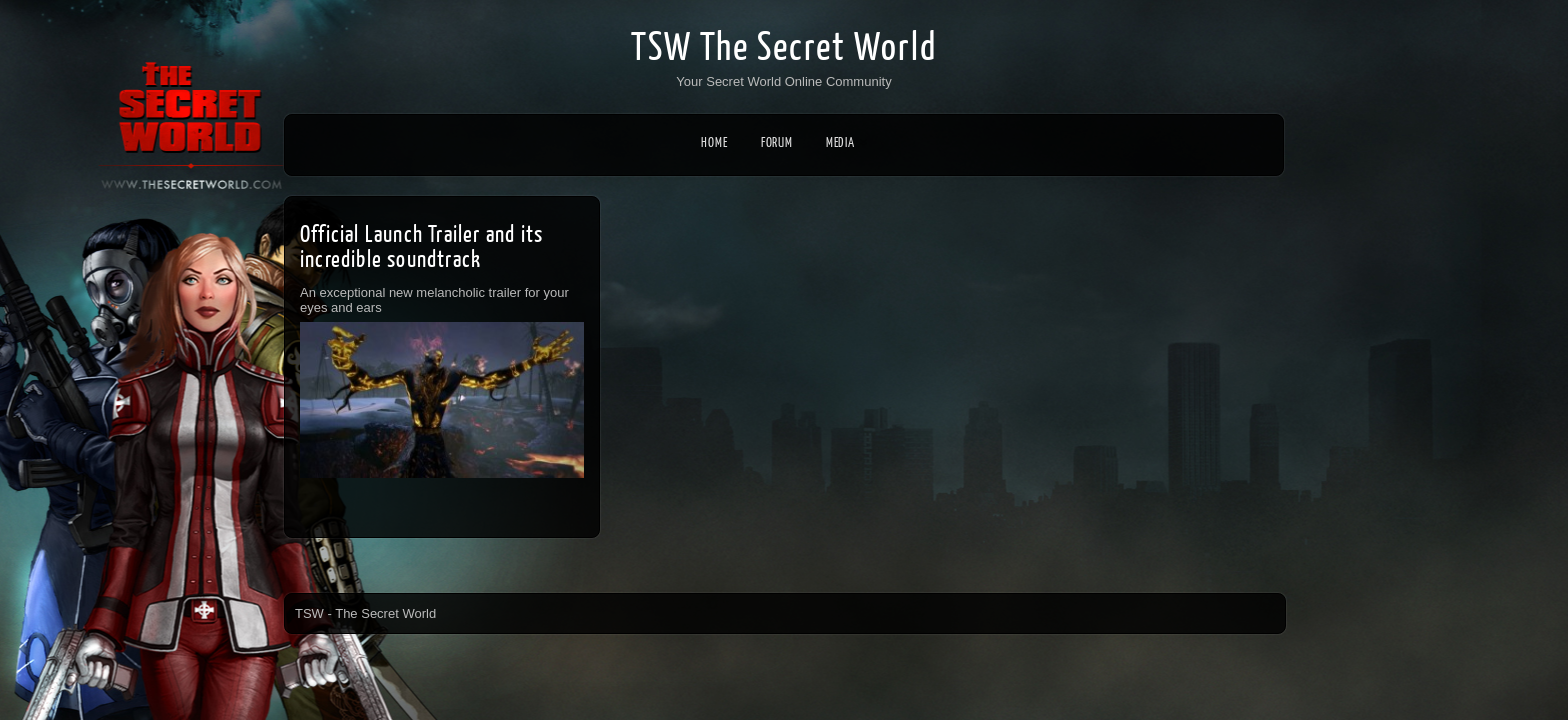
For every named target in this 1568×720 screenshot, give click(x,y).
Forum (777, 142)
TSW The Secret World (784, 48)
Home (714, 142)
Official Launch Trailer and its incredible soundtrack (421, 247)
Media (846, 142)
